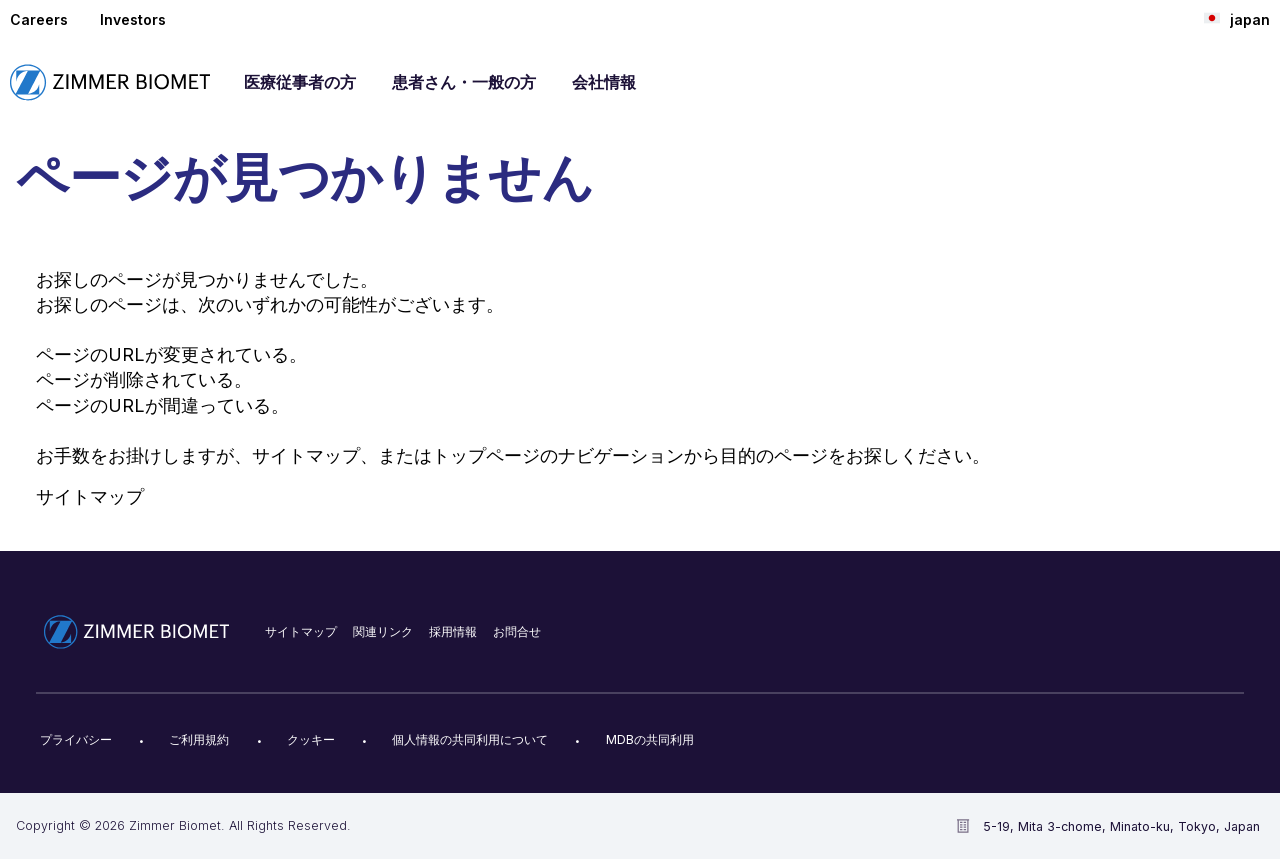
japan (1237, 19)
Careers (39, 19)
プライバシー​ (76, 739)
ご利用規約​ (199, 739)
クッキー (311, 739)
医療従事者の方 (300, 82)
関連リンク (383, 631)
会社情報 (604, 82)
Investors (133, 19)
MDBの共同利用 (650, 739)
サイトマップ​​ (301, 631)
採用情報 (453, 631)
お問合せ (517, 631)
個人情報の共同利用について (470, 739)
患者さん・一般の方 (464, 82)
